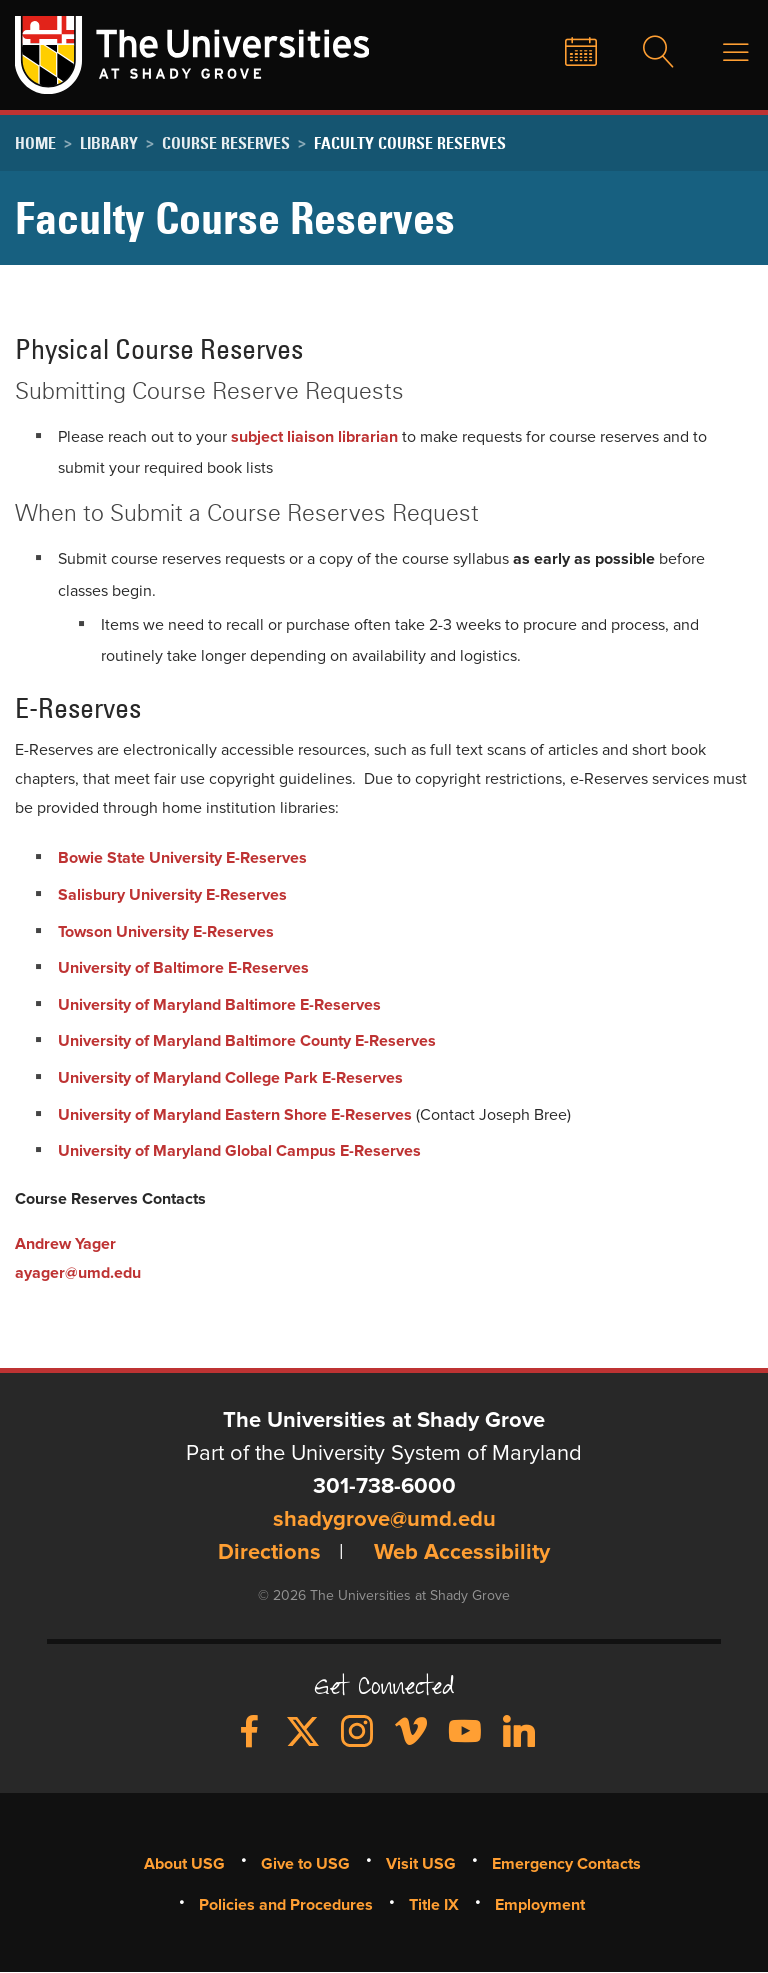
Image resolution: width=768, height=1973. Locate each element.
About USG (184, 1864)
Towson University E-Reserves (166, 932)
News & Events (566, 53)
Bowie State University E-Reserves (184, 858)
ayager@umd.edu (78, 1273)
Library (109, 143)
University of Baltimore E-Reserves (183, 968)
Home (35, 143)
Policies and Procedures (286, 1905)
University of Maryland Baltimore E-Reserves (219, 1005)
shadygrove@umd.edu (384, 1520)
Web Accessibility (462, 1553)
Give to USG (483, 53)
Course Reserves (226, 143)
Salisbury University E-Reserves (172, 895)
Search (646, 53)
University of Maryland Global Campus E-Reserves (239, 1151)
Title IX (434, 1905)
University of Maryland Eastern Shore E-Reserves (235, 1115)
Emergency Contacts (566, 1864)
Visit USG (421, 1864)
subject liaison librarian (314, 437)
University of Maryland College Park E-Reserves (230, 1078)
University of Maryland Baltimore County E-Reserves (247, 1041)
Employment (540, 1905)
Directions (269, 1553)
